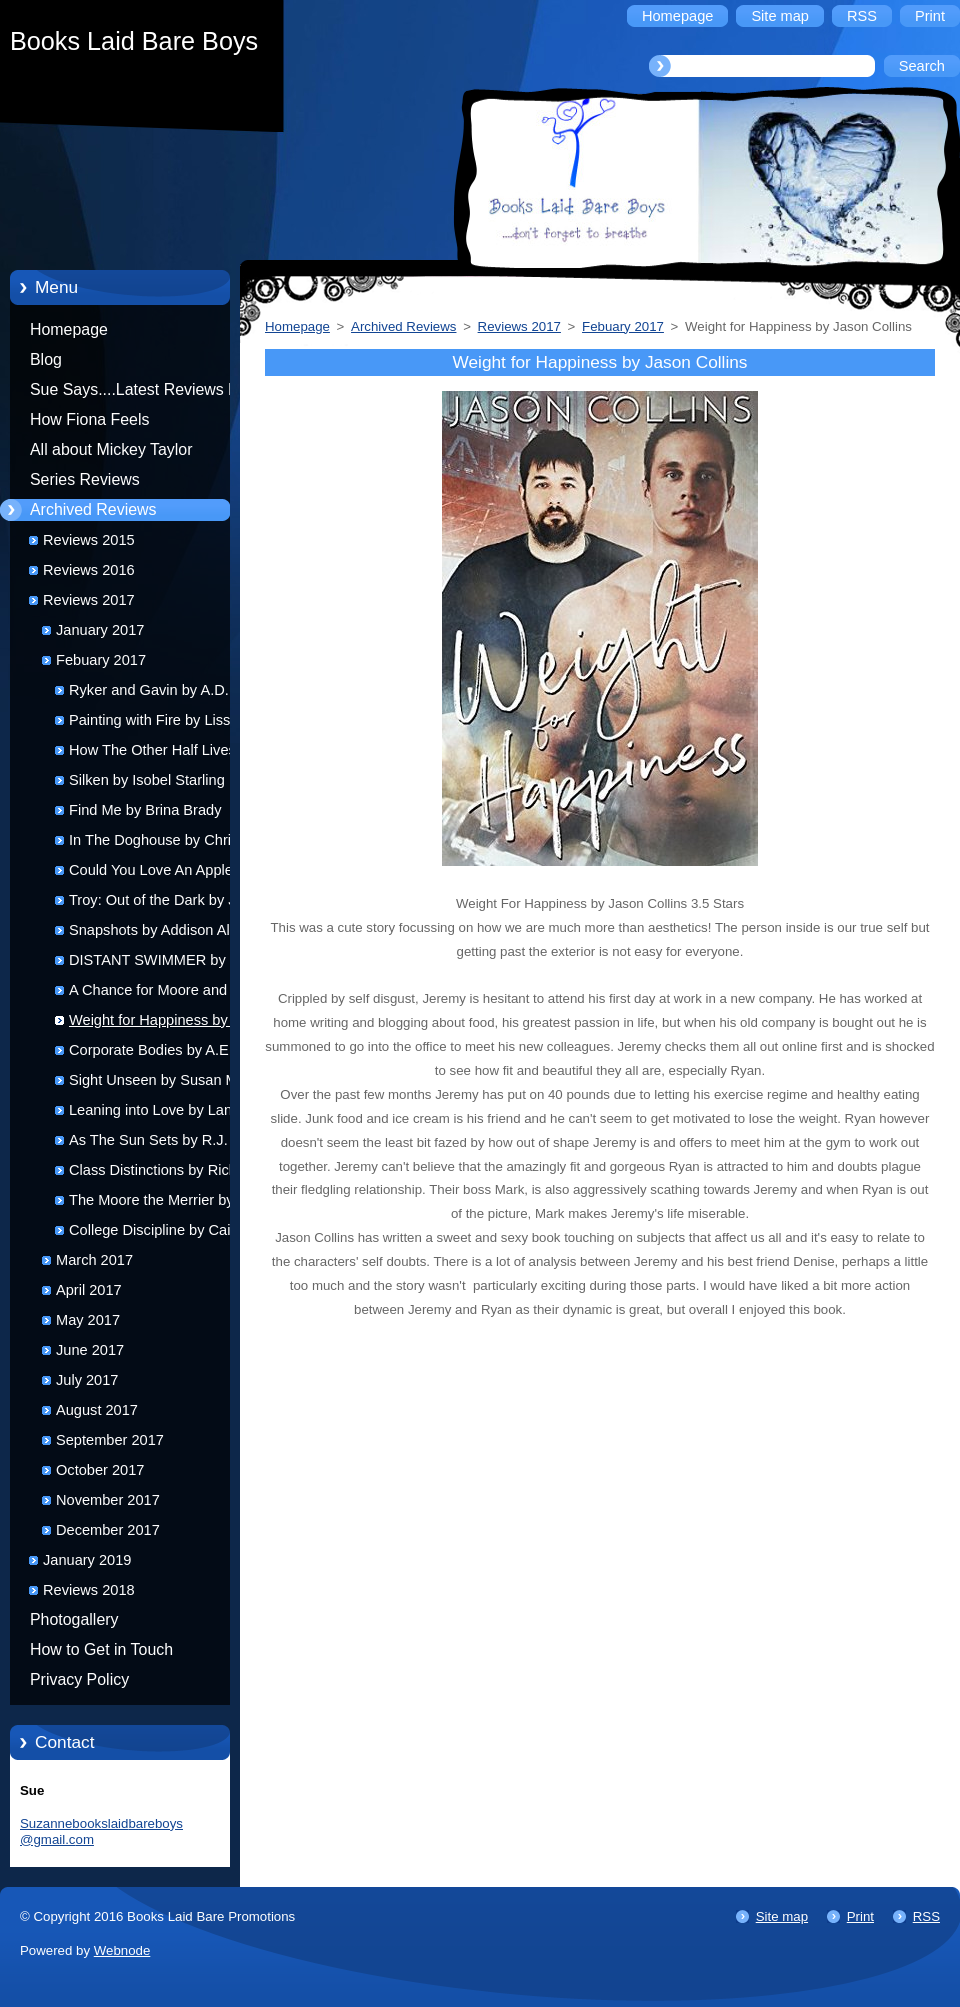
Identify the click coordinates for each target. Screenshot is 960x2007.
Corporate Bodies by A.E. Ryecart (151, 1053)
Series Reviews (85, 479)
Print (860, 1916)
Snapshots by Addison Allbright (169, 930)
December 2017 (108, 1530)
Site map (782, 1916)
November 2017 (108, 1500)
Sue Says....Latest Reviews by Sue (137, 393)
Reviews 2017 (89, 600)
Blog (46, 359)
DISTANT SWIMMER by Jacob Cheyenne (169, 963)
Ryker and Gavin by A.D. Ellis (164, 690)
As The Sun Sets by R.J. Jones (170, 1140)
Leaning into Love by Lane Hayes (154, 1113)
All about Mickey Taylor (111, 449)
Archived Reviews (93, 509)
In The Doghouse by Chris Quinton (153, 843)
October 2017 (100, 1470)
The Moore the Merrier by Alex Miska (167, 1203)
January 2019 (87, 1560)
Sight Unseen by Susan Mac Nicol (161, 1083)
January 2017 (100, 630)
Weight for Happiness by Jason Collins (170, 1023)
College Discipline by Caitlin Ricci (159, 1233)
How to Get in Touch (101, 1649)
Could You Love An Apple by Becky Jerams (160, 873)
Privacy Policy (79, 1679)
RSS (926, 1916)
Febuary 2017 (101, 660)
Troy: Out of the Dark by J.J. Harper (160, 903)
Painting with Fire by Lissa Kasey (154, 723)
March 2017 (94, 1260)
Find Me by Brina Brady (145, 810)
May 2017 (88, 1320)
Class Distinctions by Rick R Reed (160, 1173)
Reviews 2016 (89, 570)
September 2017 (110, 1440)
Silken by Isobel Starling (147, 780)
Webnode (122, 1950)
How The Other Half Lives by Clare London (162, 753)
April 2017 (89, 1290)
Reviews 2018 (89, 1590)
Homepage (69, 329)
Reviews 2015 (89, 540)
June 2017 (90, 1350)
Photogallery (74, 1619)
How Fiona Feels (89, 419)
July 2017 (87, 1380)
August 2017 (97, 1410)
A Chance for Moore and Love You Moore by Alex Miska (166, 993)
